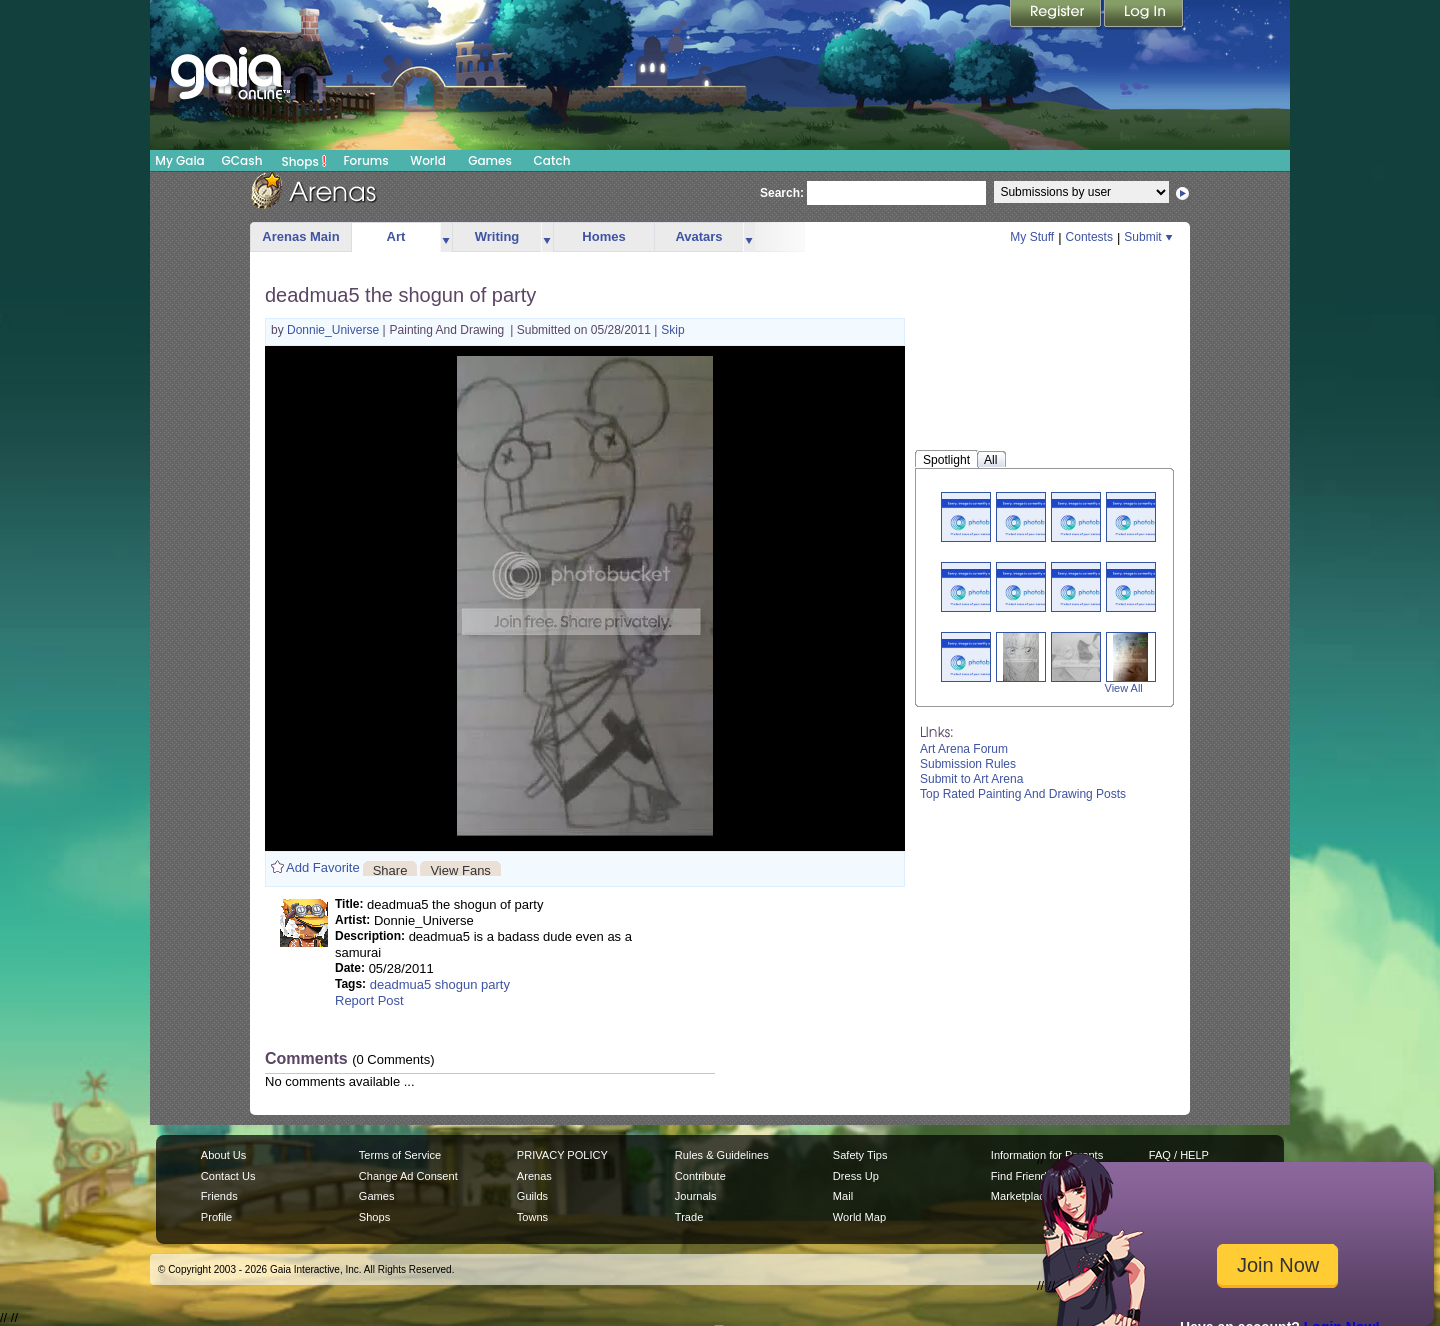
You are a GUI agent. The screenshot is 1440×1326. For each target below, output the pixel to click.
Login (1144, 15)
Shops (304, 161)
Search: (782, 193)
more (446, 237)
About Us (223, 1155)
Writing (497, 236)
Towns (532, 1217)
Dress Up (856, 1176)
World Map (859, 1217)
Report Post (369, 1000)
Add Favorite (323, 867)
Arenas (534, 1176)
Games (490, 160)
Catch (552, 160)
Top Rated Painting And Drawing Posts (1023, 794)
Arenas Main (300, 236)
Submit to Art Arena (971, 779)
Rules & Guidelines (722, 1155)
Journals (696, 1196)
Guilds (532, 1196)
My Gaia (179, 160)
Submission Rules (968, 764)
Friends (219, 1196)
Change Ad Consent (408, 1176)
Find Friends (1021, 1176)
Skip (672, 330)
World (428, 160)
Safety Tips (860, 1155)
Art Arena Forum (964, 749)
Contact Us (228, 1176)
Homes (603, 236)
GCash (242, 160)
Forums (365, 160)
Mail (843, 1196)
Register (1057, 15)
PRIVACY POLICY (562, 1155)
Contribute (700, 1176)
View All (1124, 688)
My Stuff (1032, 237)
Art (396, 236)
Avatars (698, 236)
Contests (1089, 237)
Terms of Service (400, 1155)
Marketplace (1021, 1196)
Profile (216, 1217)
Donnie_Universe (334, 330)
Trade (689, 1217)
